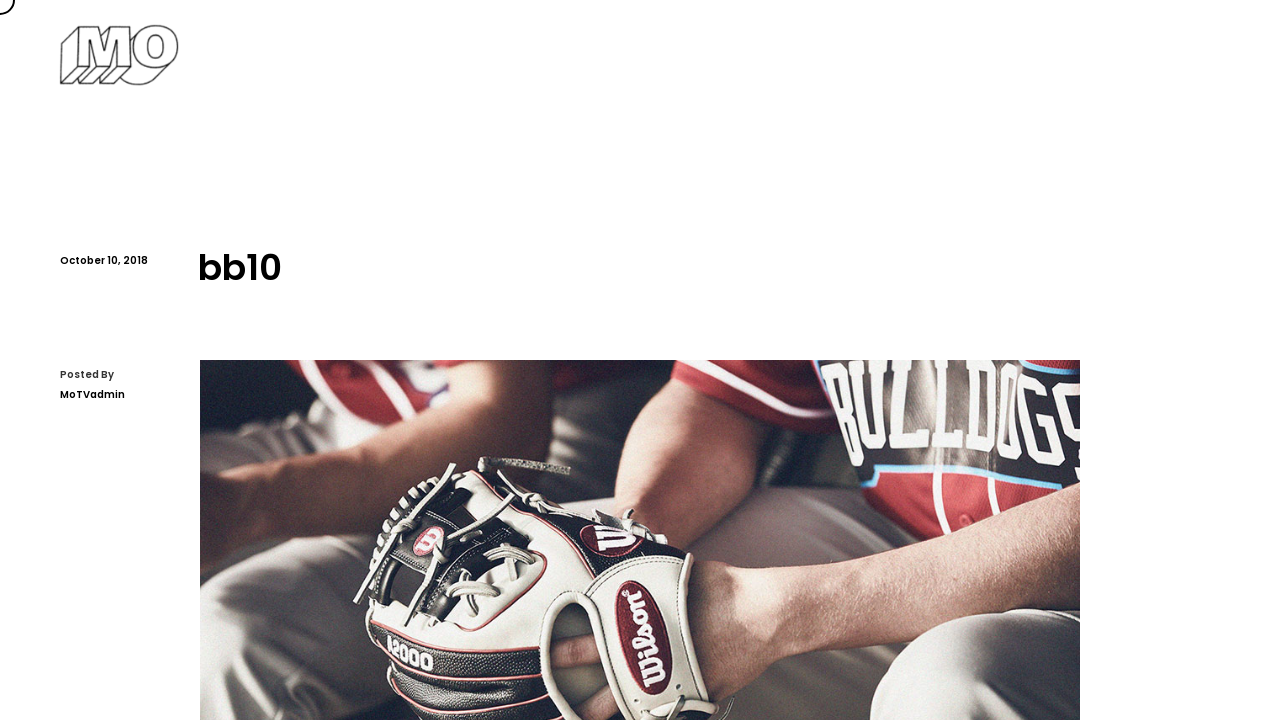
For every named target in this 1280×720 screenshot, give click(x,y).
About (771, 54)
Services (868, 54)
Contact (1192, 54)
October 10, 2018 (104, 260)
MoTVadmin (92, 394)
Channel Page (1069, 54)
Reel (959, 54)
